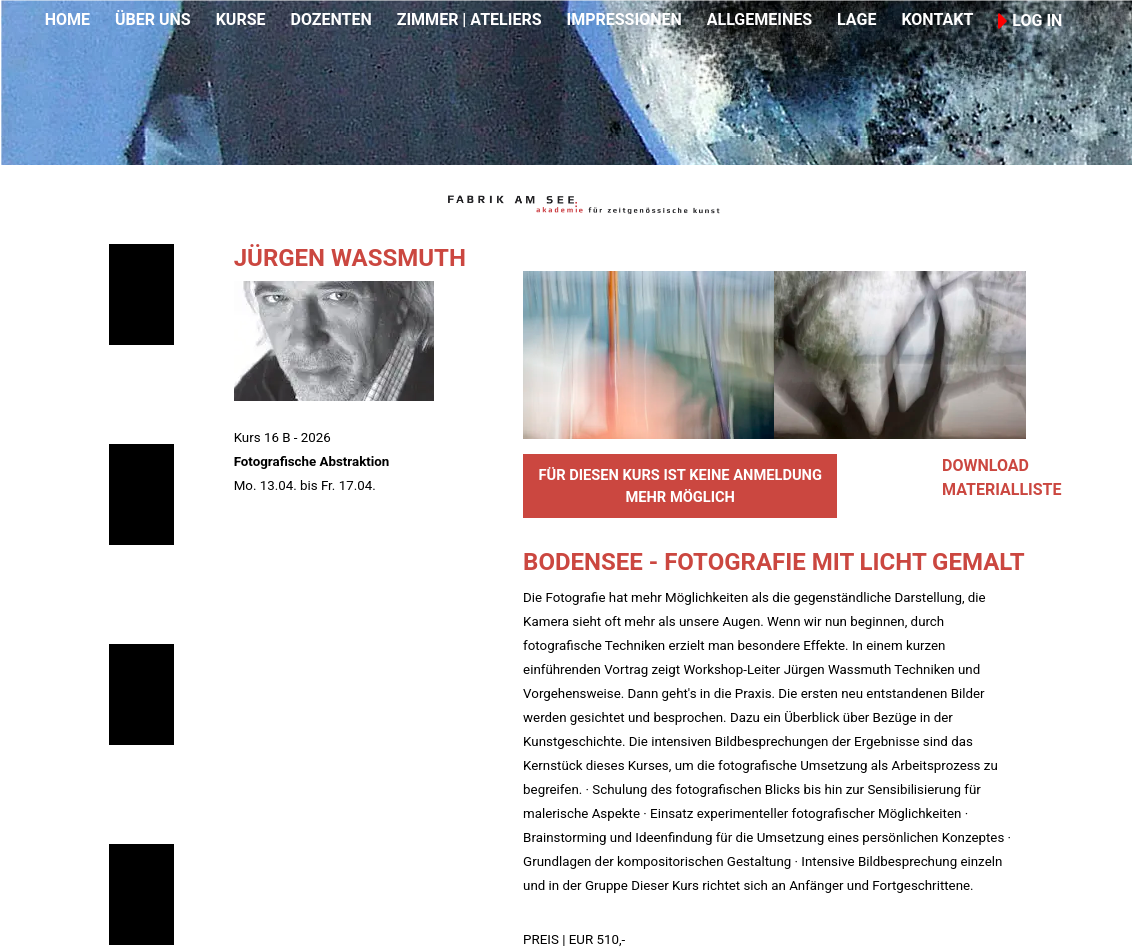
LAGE (856, 19)
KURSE (241, 19)
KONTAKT (937, 19)
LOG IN (1030, 20)
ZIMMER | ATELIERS (469, 19)
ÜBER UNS (153, 19)
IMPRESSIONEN (624, 19)
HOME (67, 19)
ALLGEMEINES (759, 19)
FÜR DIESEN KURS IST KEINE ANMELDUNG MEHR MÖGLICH (680, 486)
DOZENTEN (330, 19)
